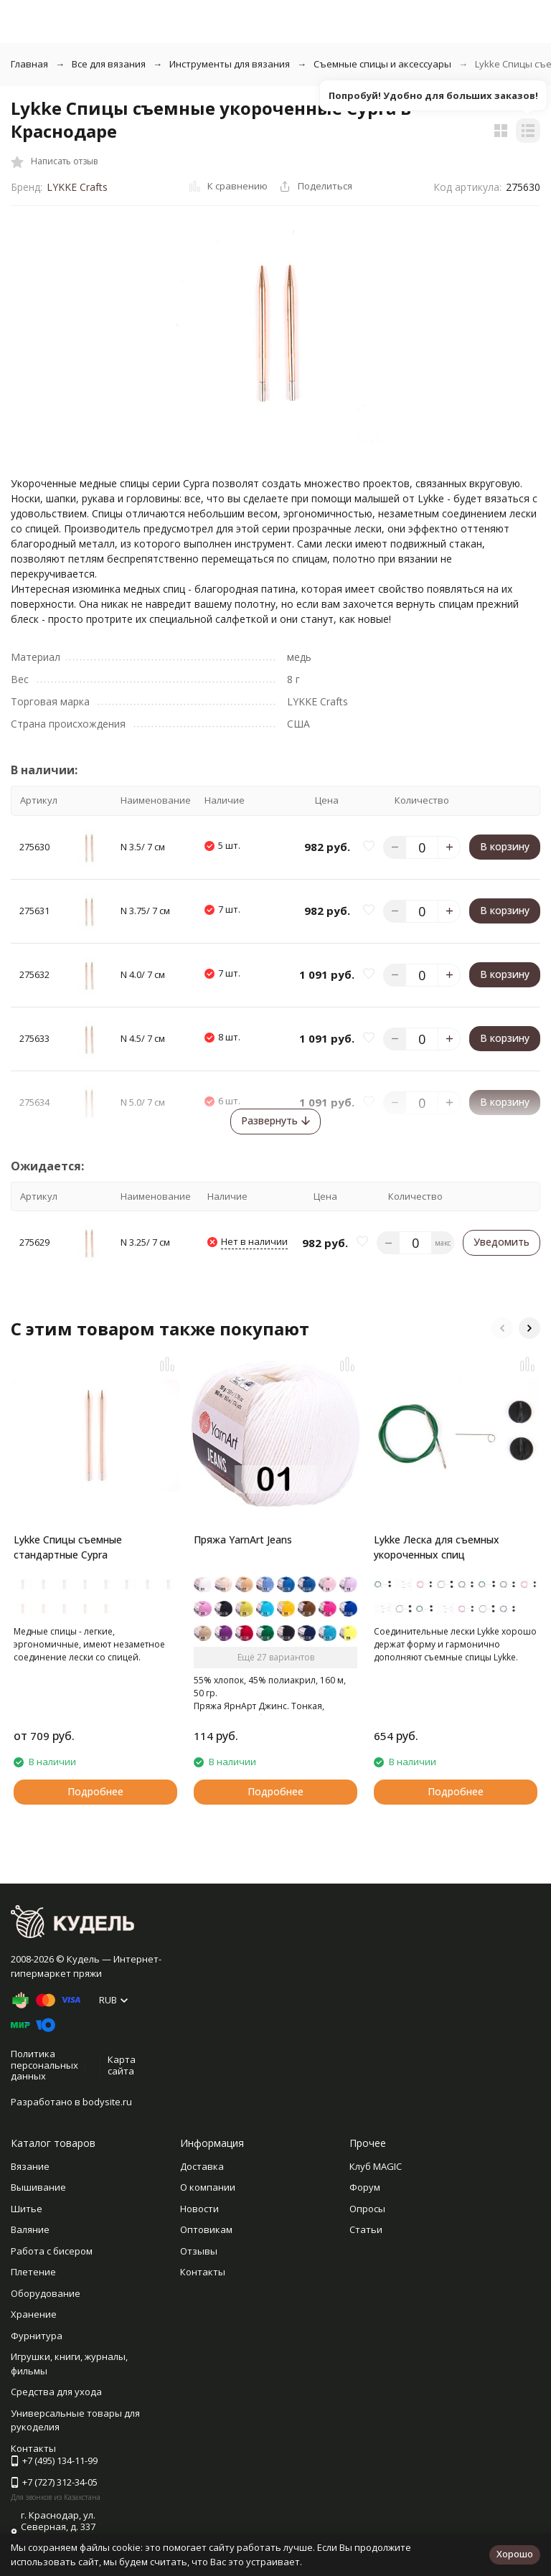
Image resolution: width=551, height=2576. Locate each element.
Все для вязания (109, 63)
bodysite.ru (107, 2101)
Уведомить (501, 1242)
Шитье (26, 2208)
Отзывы (198, 2250)
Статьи (365, 2229)
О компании (207, 2187)
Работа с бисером (52, 2250)
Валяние (30, 2229)
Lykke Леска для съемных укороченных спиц (436, 1547)
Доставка (202, 2166)
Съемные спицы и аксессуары (382, 63)
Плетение (33, 2271)
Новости (199, 2208)
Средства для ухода (56, 2391)
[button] (502, 1328)
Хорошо (514, 2553)
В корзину (504, 846)
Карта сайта (122, 2065)
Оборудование (45, 2293)
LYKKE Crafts (77, 187)
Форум (364, 2187)
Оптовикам (206, 2229)
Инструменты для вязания (229, 63)
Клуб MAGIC (375, 2166)
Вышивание (38, 2187)
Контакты (202, 2271)
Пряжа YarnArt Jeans (243, 1539)
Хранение (34, 2314)
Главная (29, 63)
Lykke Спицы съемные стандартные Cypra (68, 1547)
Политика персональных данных (44, 2064)
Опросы (367, 2208)
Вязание (30, 2166)
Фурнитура (36, 2335)
